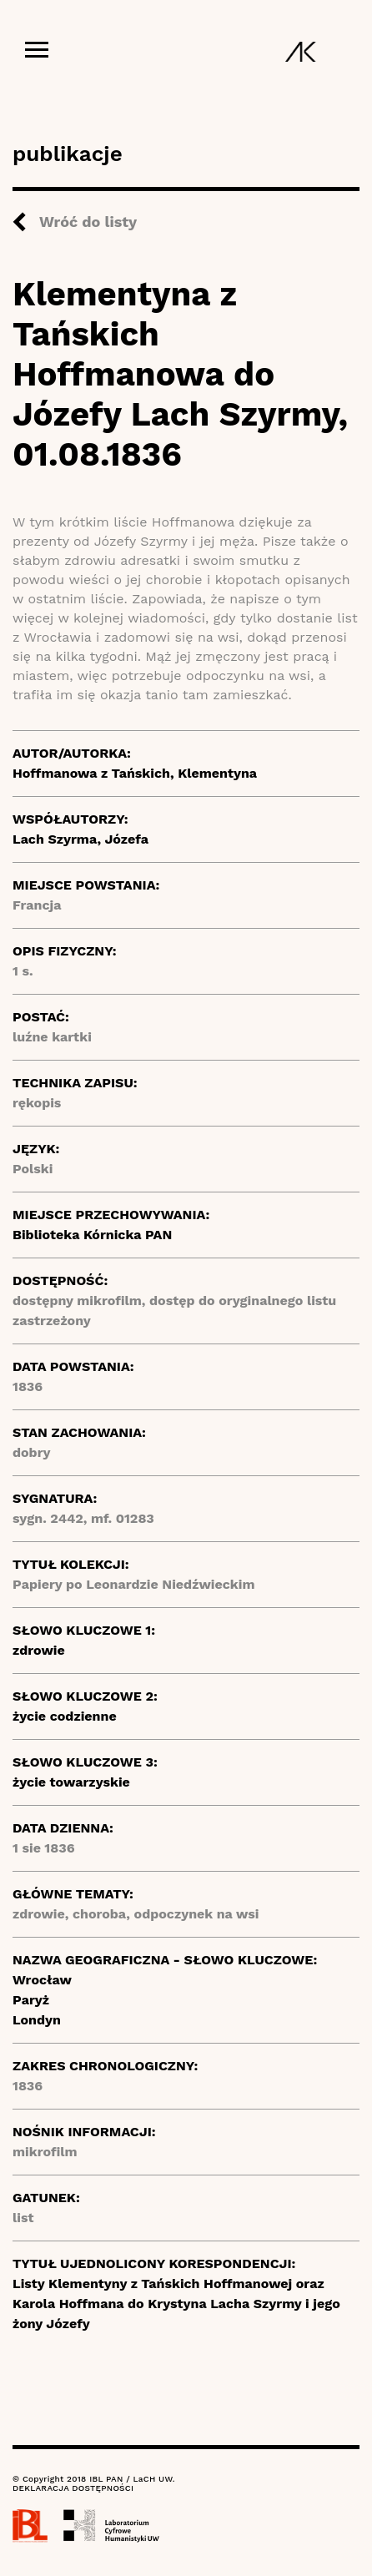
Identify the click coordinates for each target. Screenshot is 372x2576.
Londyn (37, 2020)
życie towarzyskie (71, 1782)
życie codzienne (65, 1716)
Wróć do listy (88, 221)
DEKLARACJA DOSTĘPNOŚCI (73, 2488)
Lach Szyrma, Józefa (80, 839)
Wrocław (42, 1980)
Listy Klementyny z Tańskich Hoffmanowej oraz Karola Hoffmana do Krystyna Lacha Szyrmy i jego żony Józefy (176, 2304)
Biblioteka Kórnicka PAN (92, 1235)
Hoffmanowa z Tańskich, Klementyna (135, 773)
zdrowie (39, 1650)
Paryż (31, 2000)
